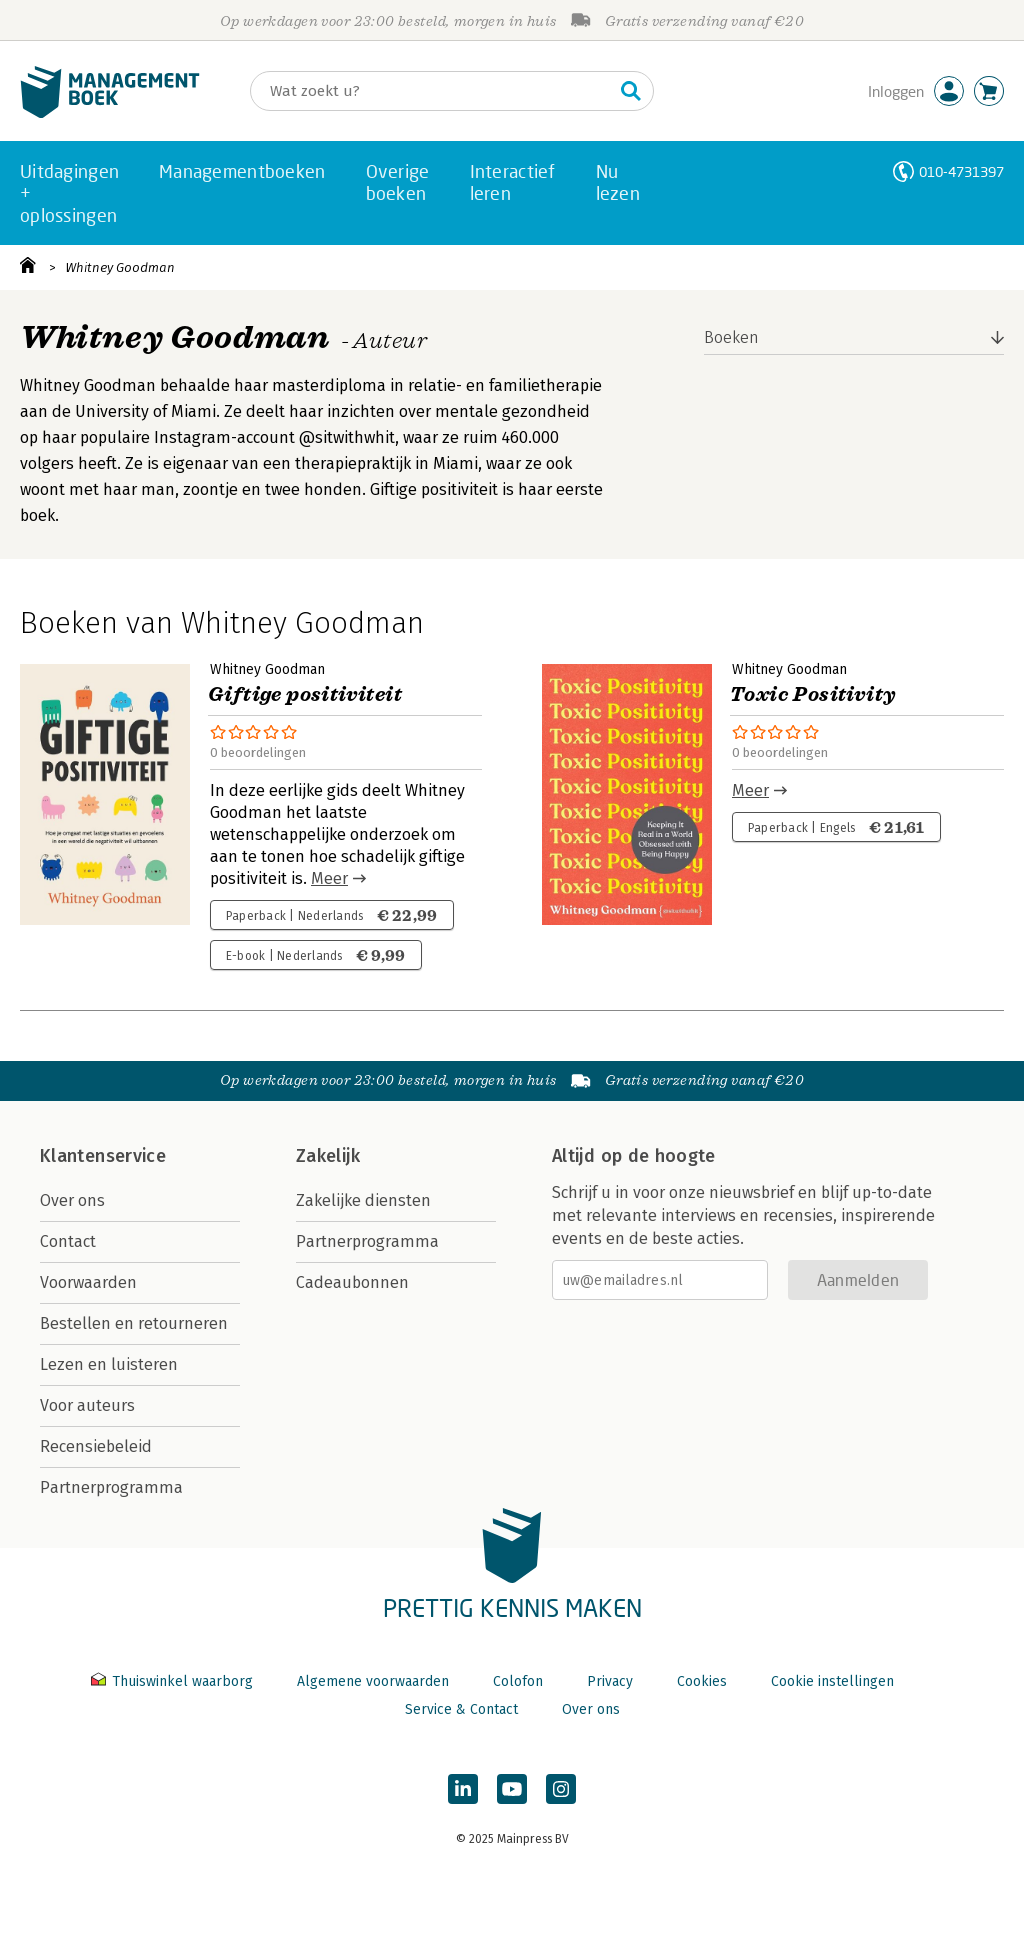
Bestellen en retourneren (134, 1323)
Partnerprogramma (111, 1487)
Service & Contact (461, 1709)
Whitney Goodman (120, 267)
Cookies (702, 1681)
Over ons (72, 1200)
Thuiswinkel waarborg (174, 1681)
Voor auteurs (87, 1405)
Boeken (731, 337)
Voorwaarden (88, 1282)
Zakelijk (328, 1156)
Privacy (610, 1681)
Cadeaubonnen (352, 1282)
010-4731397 (961, 171)
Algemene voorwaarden (373, 1681)
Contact (68, 1241)
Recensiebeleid (96, 1446)
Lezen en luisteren (109, 1364)
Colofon (518, 1681)
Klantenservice (103, 1156)
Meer (329, 878)
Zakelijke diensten (363, 1200)
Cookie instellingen (832, 1681)
